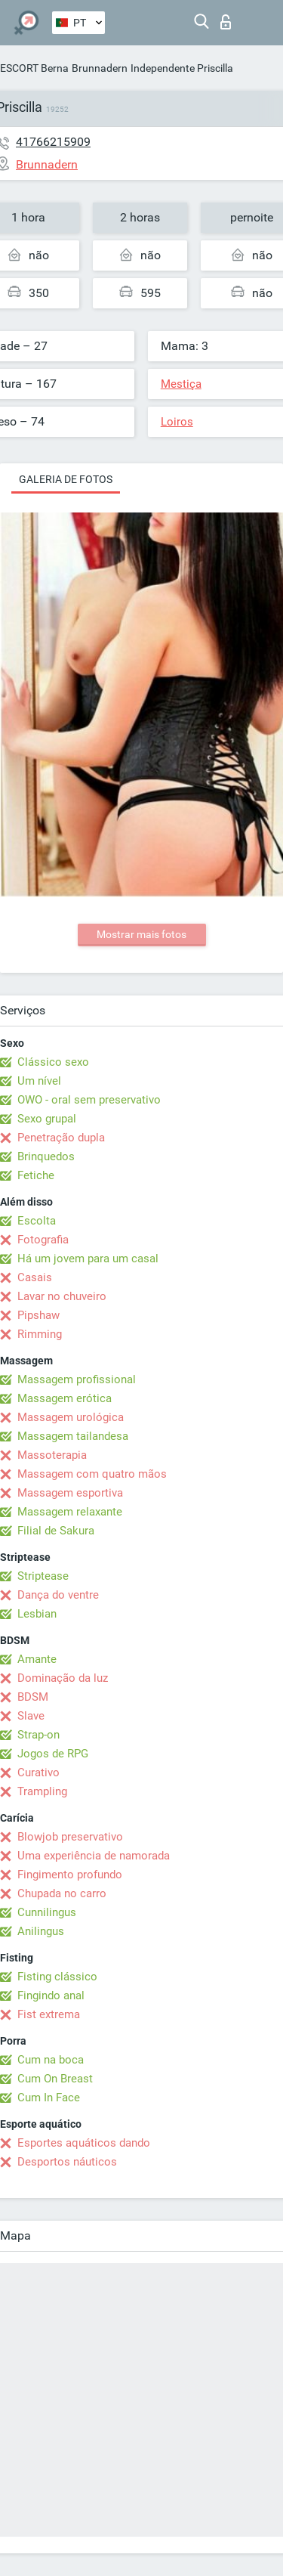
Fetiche (35, 1175)
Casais (34, 1277)
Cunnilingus (46, 1912)
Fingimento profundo (69, 1874)
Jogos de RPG (52, 1753)
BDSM (32, 1697)
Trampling (42, 1791)
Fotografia (43, 1239)
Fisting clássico (57, 1976)
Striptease (43, 1576)
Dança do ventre (58, 1595)
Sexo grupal (46, 1118)
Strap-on (38, 1735)
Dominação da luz (62, 1678)
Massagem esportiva (70, 1493)
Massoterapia (52, 1455)
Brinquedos (46, 1156)
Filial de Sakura (55, 1530)
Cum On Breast (55, 2078)
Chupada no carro (61, 1893)
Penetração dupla (61, 1137)
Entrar (225, 22)
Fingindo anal (51, 1995)
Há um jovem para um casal (87, 1258)
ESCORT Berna (34, 68)
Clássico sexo (53, 1062)
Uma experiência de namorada (93, 1855)
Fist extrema (48, 2014)
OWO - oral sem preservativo (89, 1100)
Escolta (36, 1221)
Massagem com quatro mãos (92, 1474)
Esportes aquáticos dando (83, 2143)
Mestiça (181, 384)
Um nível (39, 1081)
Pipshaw (38, 1315)
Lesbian (37, 1614)
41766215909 (53, 142)
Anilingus (40, 1931)
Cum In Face (48, 2097)
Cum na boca (50, 2060)
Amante (37, 1659)
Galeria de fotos (65, 479)
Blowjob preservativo (70, 1837)
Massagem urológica (70, 1417)
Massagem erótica (64, 1398)
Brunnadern (100, 68)
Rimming (39, 1334)
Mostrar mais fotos (141, 934)
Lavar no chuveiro (61, 1296)
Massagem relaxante (69, 1512)
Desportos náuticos (67, 2162)
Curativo (38, 1772)
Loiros (177, 422)
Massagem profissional (76, 1379)
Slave (31, 1716)
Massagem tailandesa (72, 1436)
